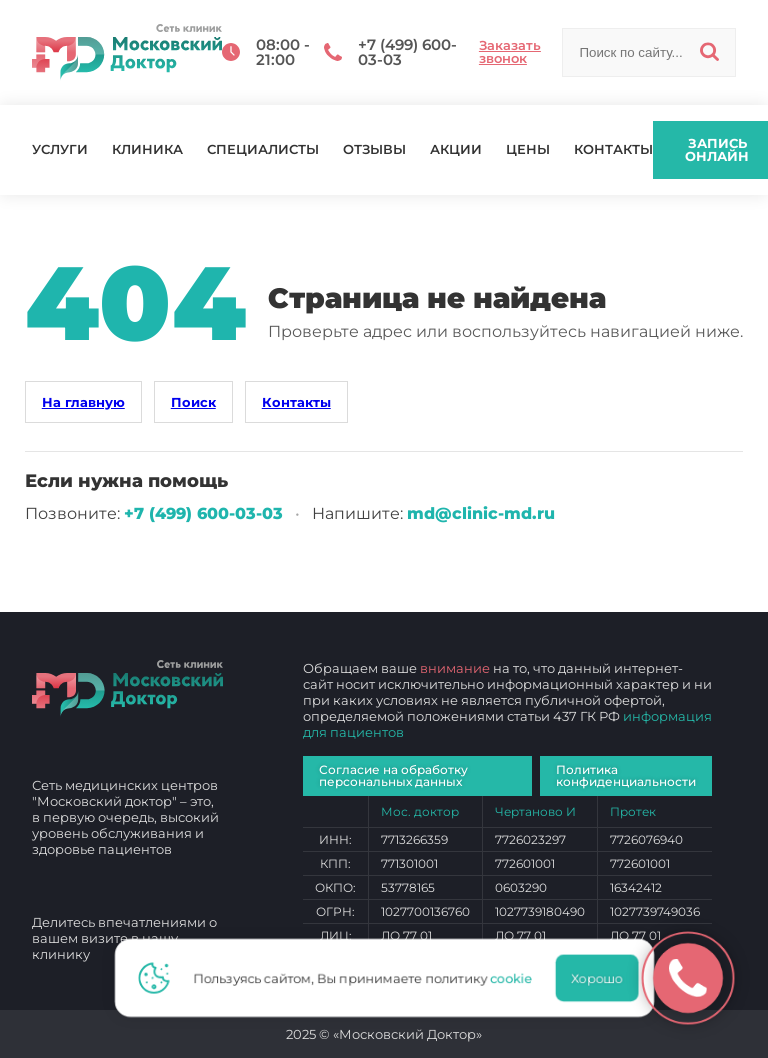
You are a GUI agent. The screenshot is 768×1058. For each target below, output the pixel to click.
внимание (455, 668)
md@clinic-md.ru (481, 513)
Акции (456, 149)
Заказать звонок (510, 52)
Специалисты (263, 149)
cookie (517, 978)
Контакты (613, 149)
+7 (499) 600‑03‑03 (203, 513)
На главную (83, 402)
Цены (528, 149)
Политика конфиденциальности (626, 775)
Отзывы (374, 149)
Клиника (147, 149)
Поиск (193, 402)
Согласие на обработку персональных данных (393, 775)
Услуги (60, 149)
